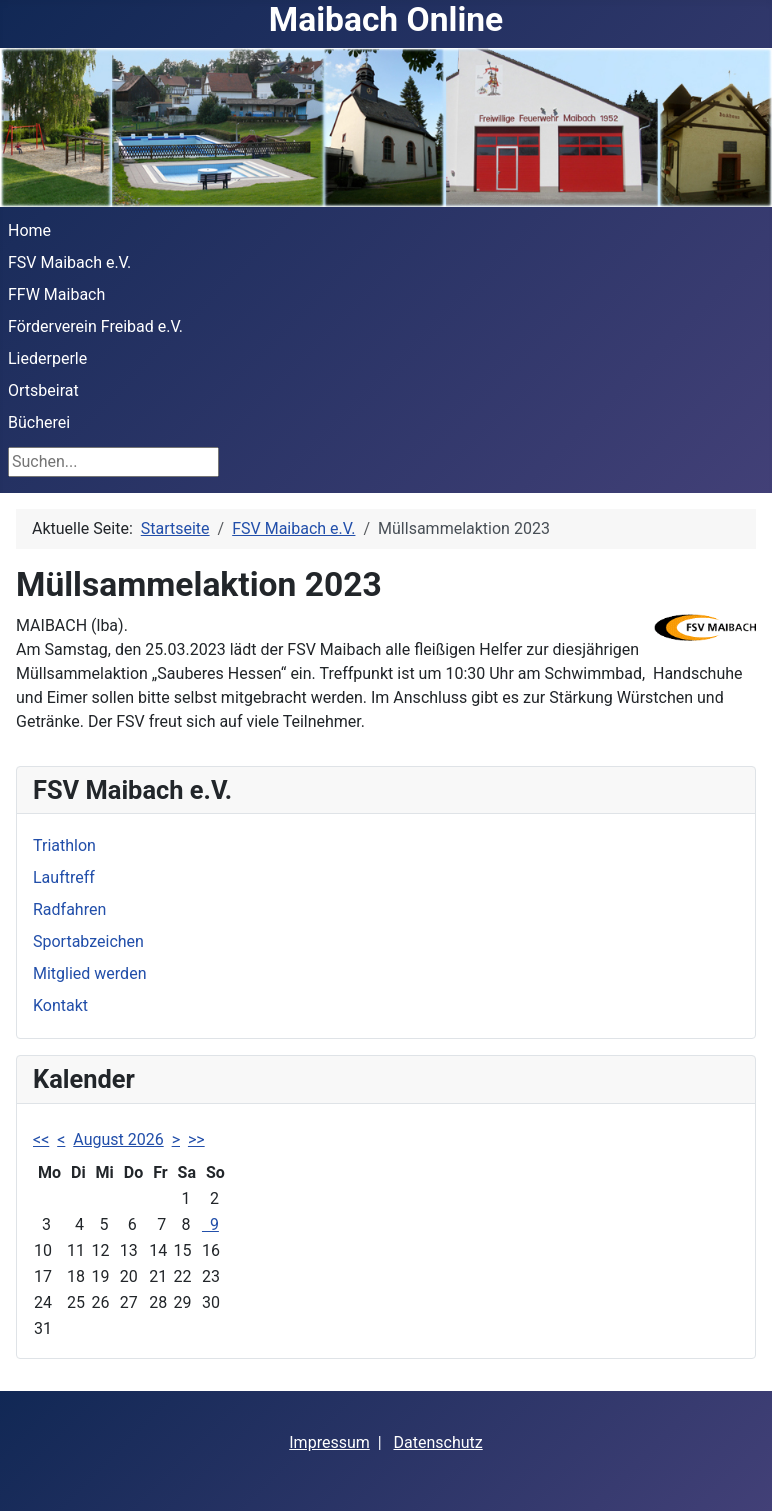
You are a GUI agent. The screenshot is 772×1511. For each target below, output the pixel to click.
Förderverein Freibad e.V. (95, 326)
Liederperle (47, 358)
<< (41, 1139)
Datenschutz (438, 1442)
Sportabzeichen (88, 941)
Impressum (329, 1442)
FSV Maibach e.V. (69, 262)
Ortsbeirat (43, 390)
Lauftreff (64, 877)
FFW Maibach (56, 294)
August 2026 (118, 1139)
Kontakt (60, 1005)
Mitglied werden (89, 973)
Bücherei (39, 422)
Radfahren (69, 909)
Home (29, 230)
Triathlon (64, 845)
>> (196, 1139)
